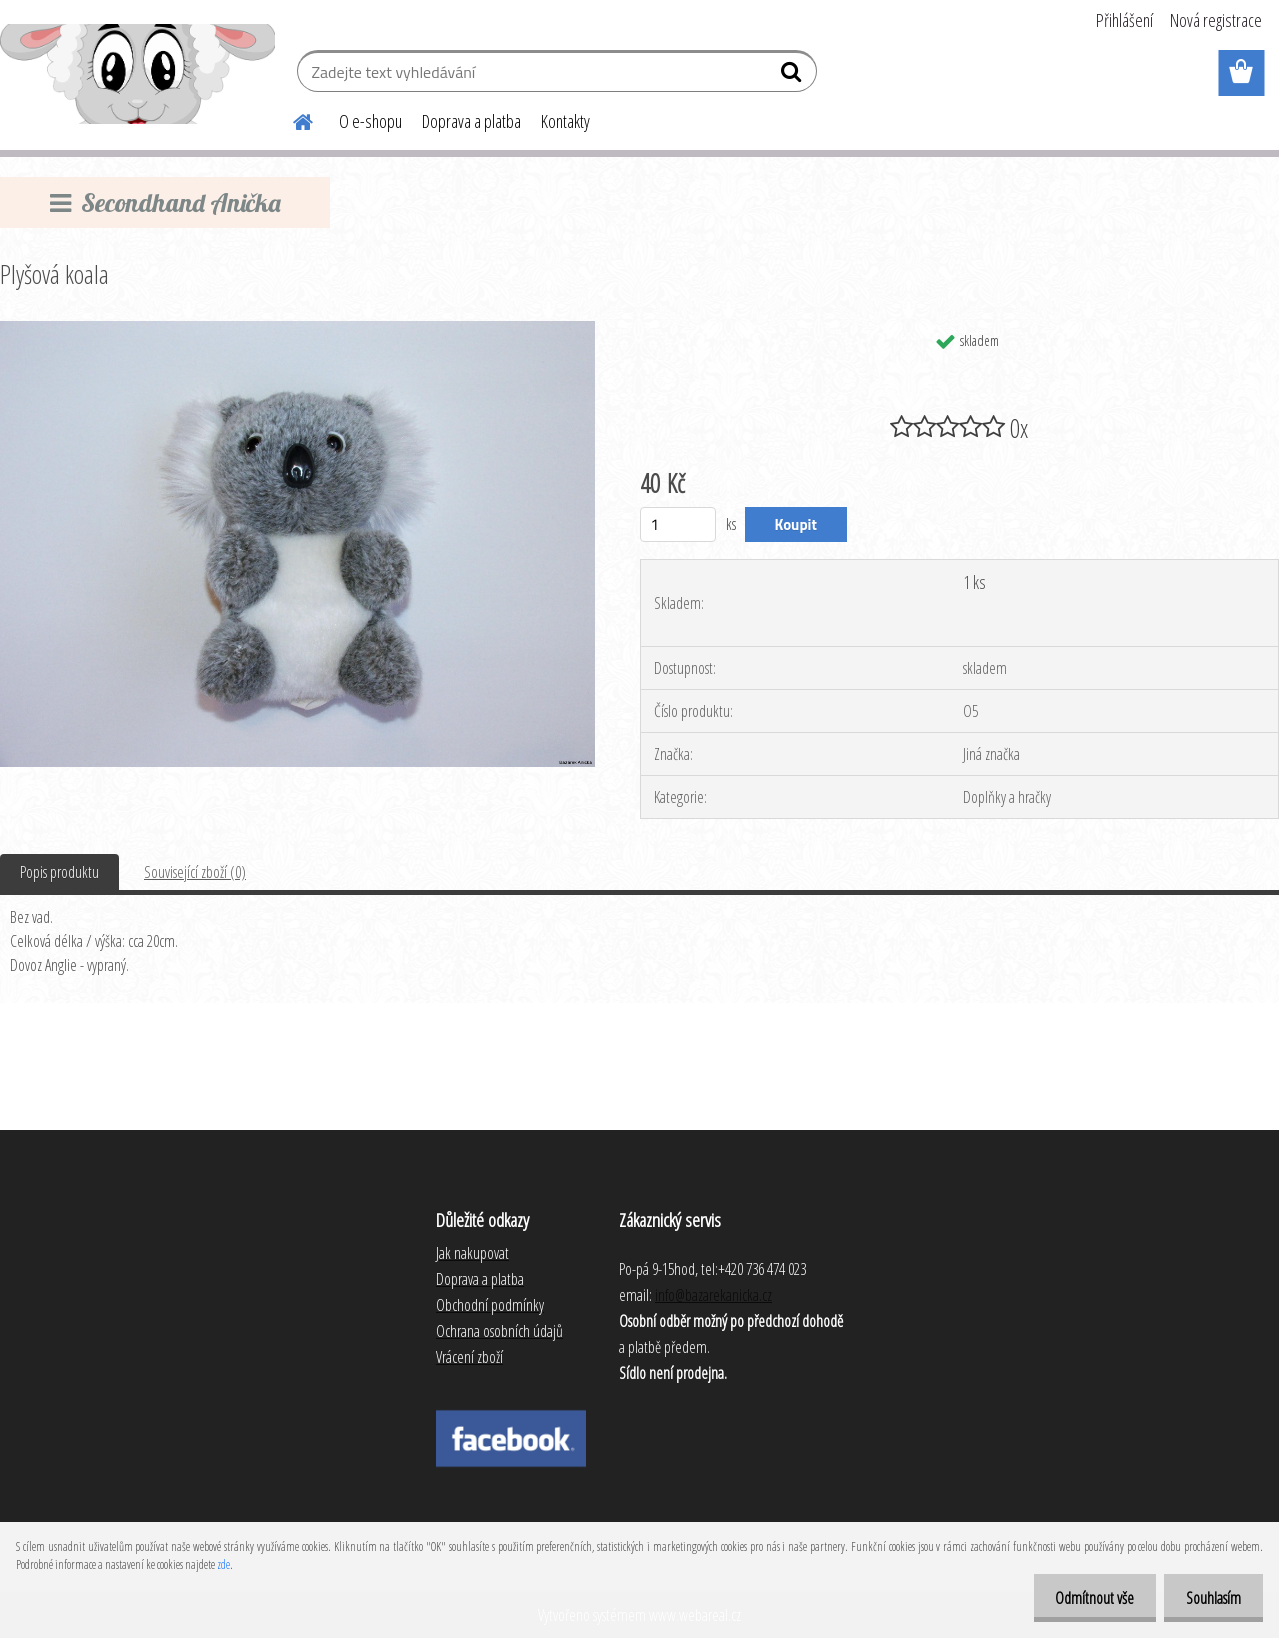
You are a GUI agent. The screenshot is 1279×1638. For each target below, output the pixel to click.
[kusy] (678, 524)
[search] (793, 76)
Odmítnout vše (1085, 1598)
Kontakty (565, 121)
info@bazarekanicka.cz (713, 1295)
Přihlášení (1124, 20)
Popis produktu (59, 872)
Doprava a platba (471, 121)
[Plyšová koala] (297, 329)
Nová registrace (1216, 20)
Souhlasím (1210, 1598)
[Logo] (137, 74)
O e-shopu (370, 121)
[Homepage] (291, 119)
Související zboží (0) (195, 872)
